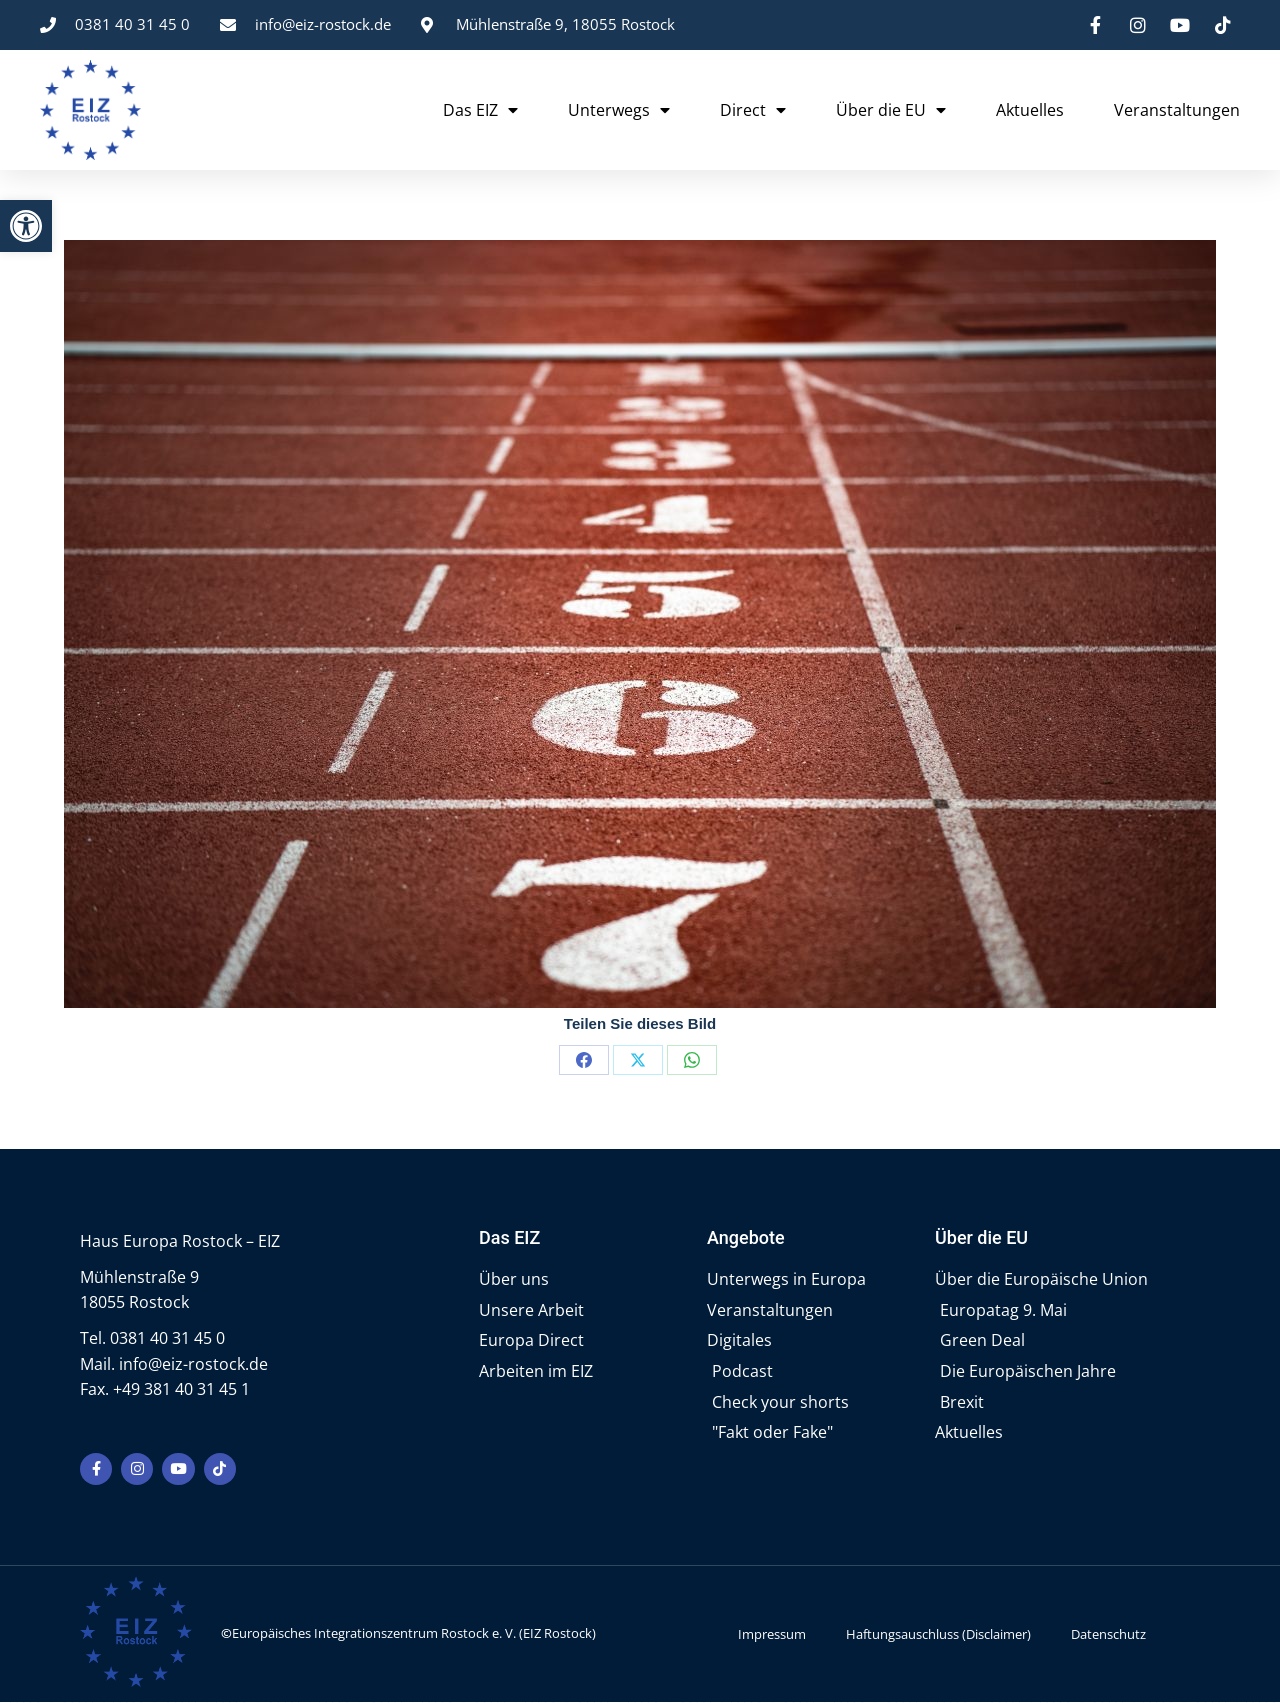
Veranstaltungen (1177, 110)
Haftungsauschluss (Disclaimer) (938, 1635)
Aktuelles (1030, 110)
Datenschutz (1108, 1635)
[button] (26, 226)
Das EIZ (480, 110)
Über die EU (891, 110)
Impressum (772, 1635)
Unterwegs (619, 110)
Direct (753, 110)
